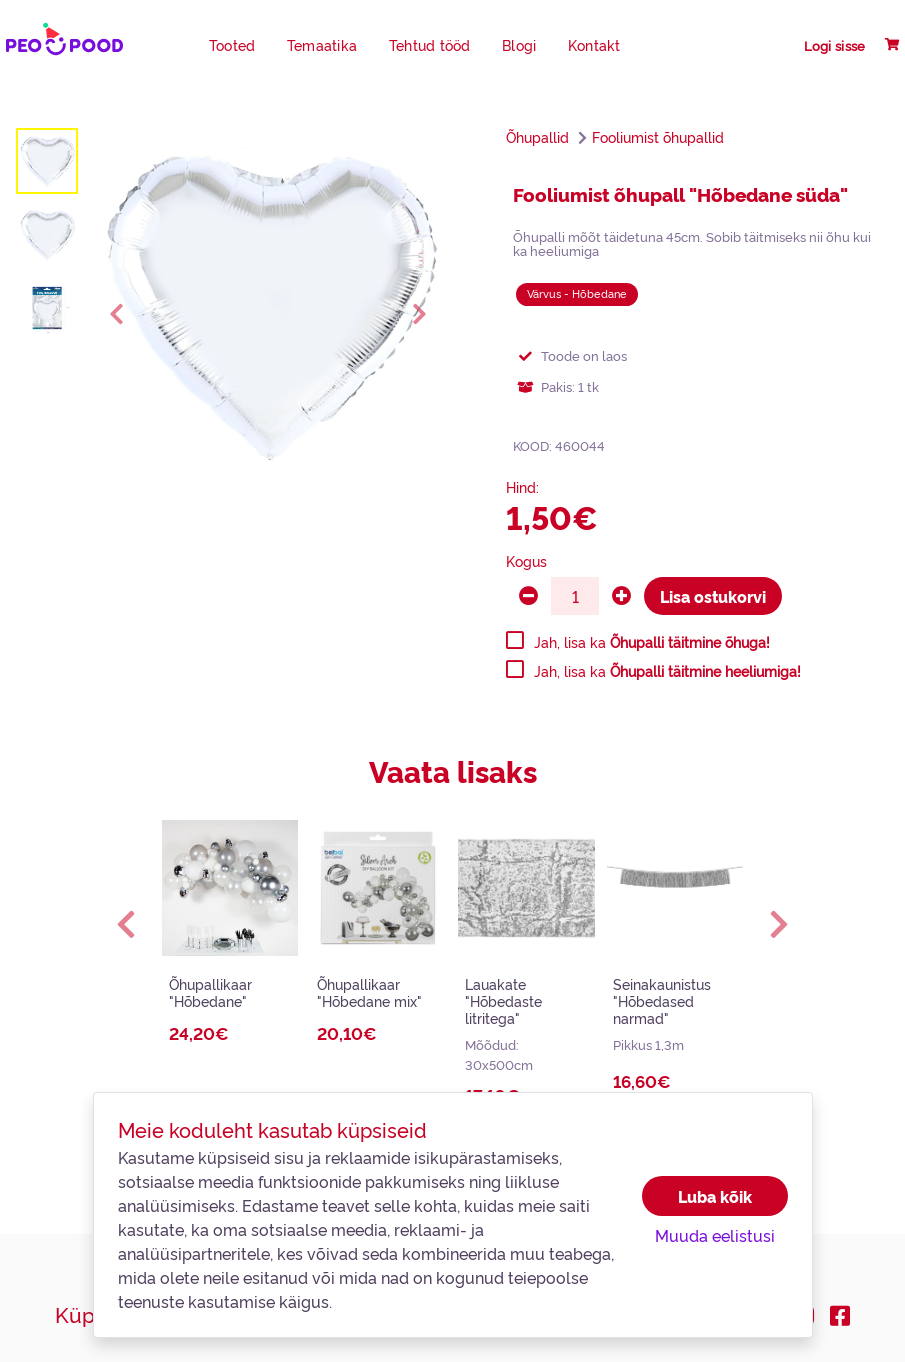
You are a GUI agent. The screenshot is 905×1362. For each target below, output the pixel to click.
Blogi (519, 45)
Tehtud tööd (430, 45)
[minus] (528, 596)
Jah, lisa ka (652, 642)
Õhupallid (537, 137)
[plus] (621, 596)
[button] (126, 924)
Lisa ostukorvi (713, 596)
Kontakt (594, 45)
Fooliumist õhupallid (658, 137)
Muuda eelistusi (715, 1235)
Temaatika (322, 45)
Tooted (232, 45)
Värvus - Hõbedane (577, 293)
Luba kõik (715, 1196)
